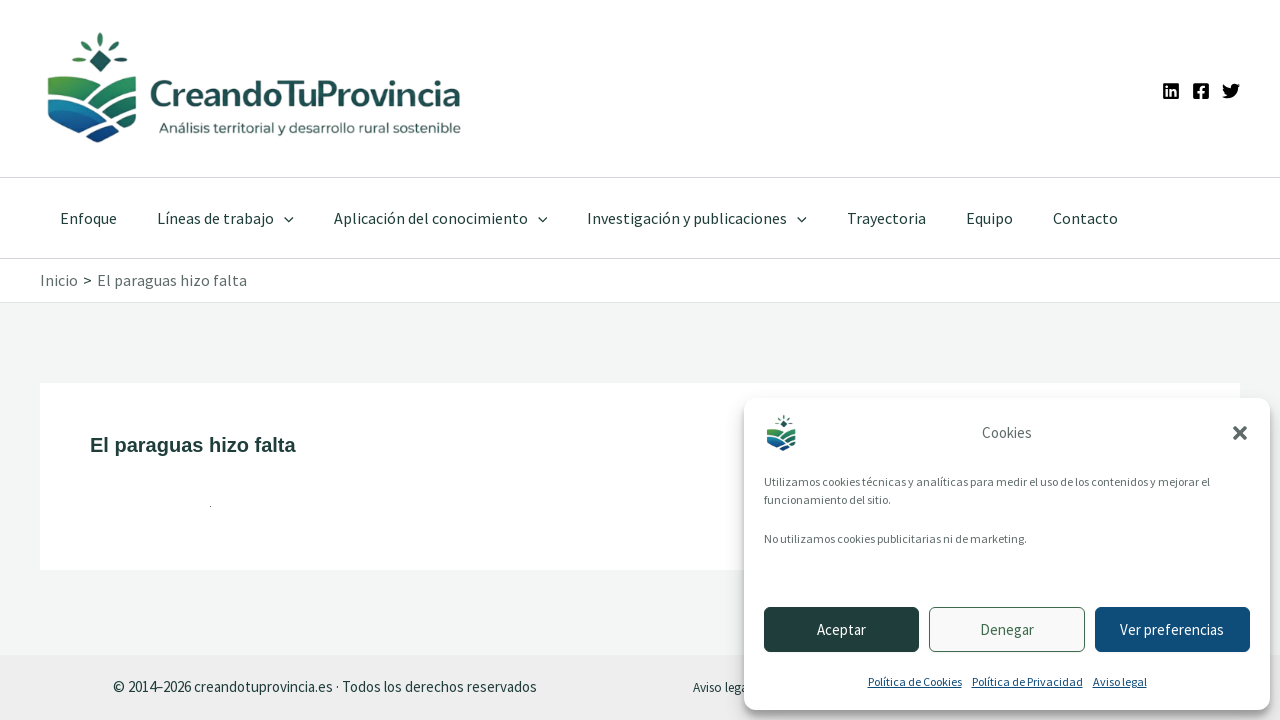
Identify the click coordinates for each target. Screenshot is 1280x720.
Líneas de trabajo (213, 218)
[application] (272, 218)
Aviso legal (1120, 681)
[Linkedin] (1171, 91)
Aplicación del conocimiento (421, 218)
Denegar (1007, 629)
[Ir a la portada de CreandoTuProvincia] (255, 88)
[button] (1240, 433)
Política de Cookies (915, 681)
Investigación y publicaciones (669, 218)
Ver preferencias (1172, 629)
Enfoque (84, 218)
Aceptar (841, 629)
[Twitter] (1231, 91)
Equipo (945, 218)
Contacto (1033, 218)
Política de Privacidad (1027, 681)
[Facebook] (1201, 91)
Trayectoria (850, 218)
